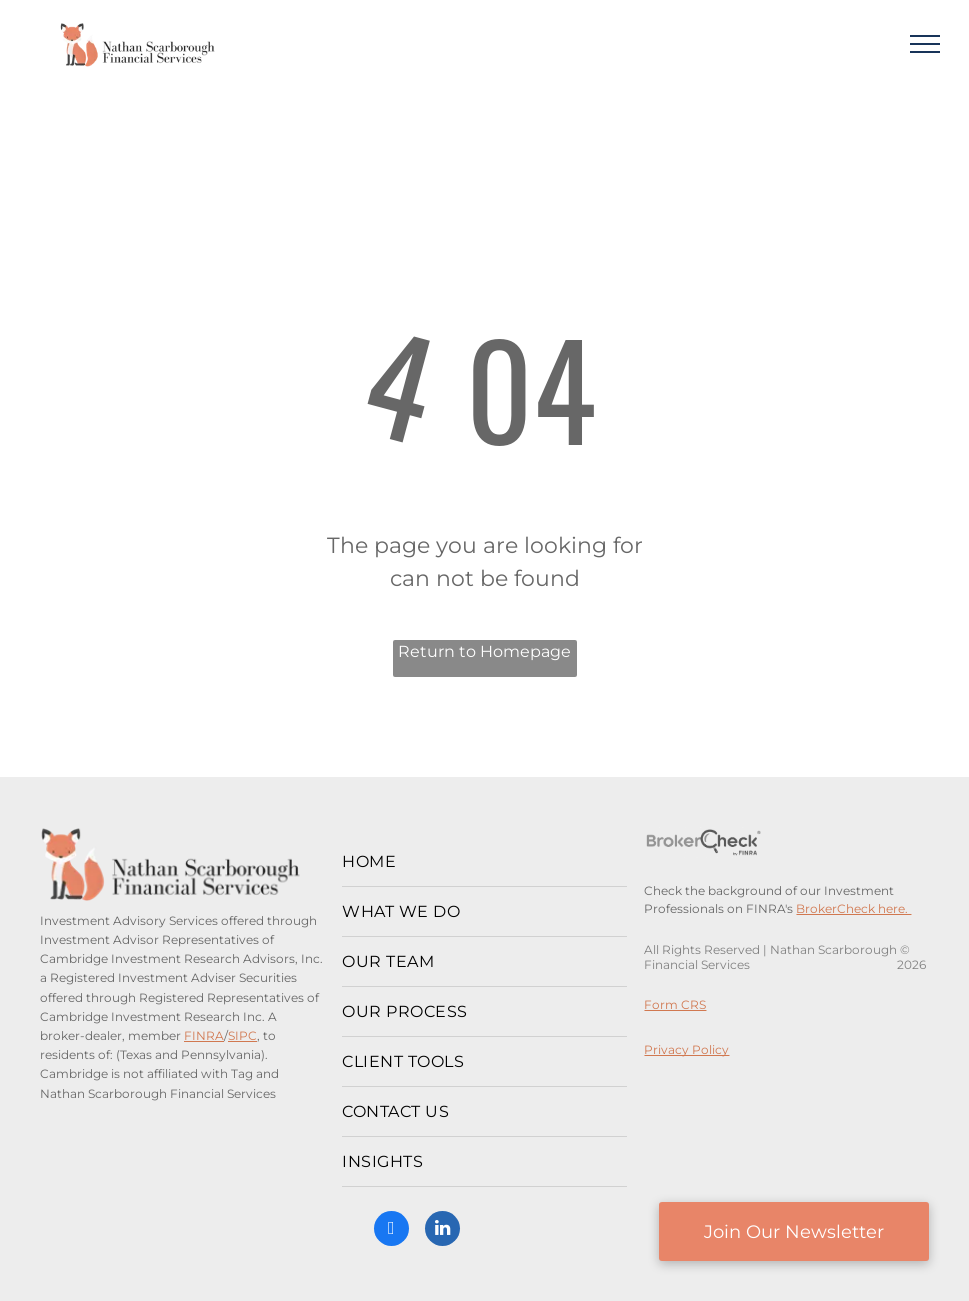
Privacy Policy (686, 1049)
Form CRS (675, 1004)
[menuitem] (484, 862)
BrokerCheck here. (853, 908)
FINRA (204, 1035)
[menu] (925, 44)
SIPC (242, 1035)
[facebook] (391, 1231)
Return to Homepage (484, 651)
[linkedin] (442, 1231)
